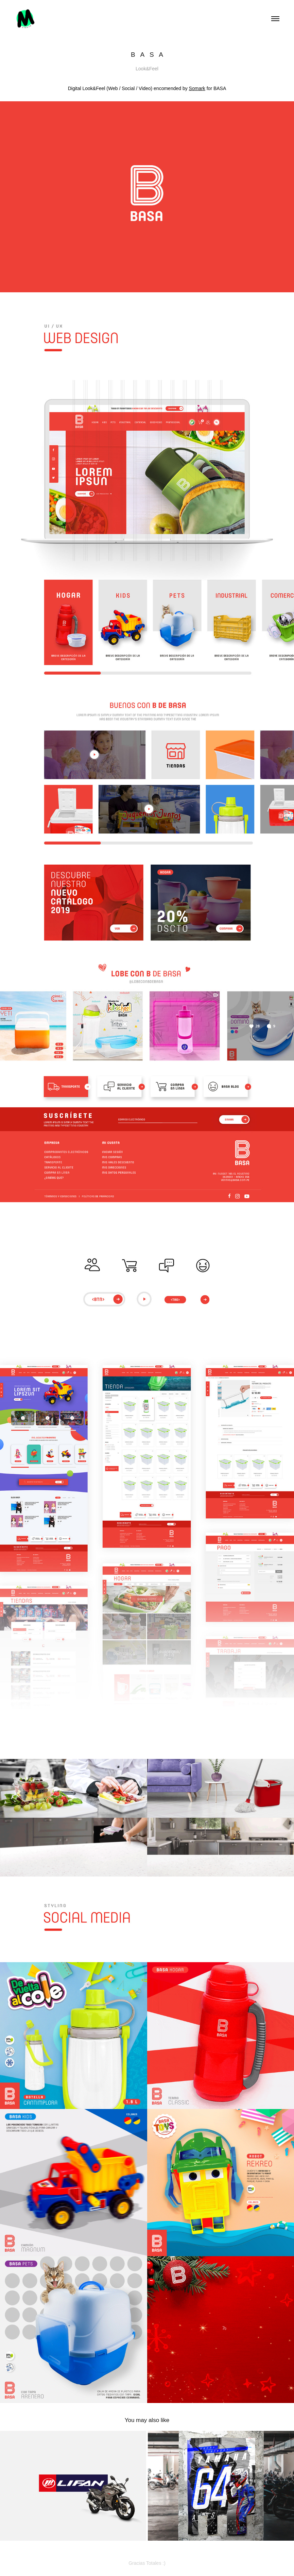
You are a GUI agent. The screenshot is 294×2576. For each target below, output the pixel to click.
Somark (197, 88)
